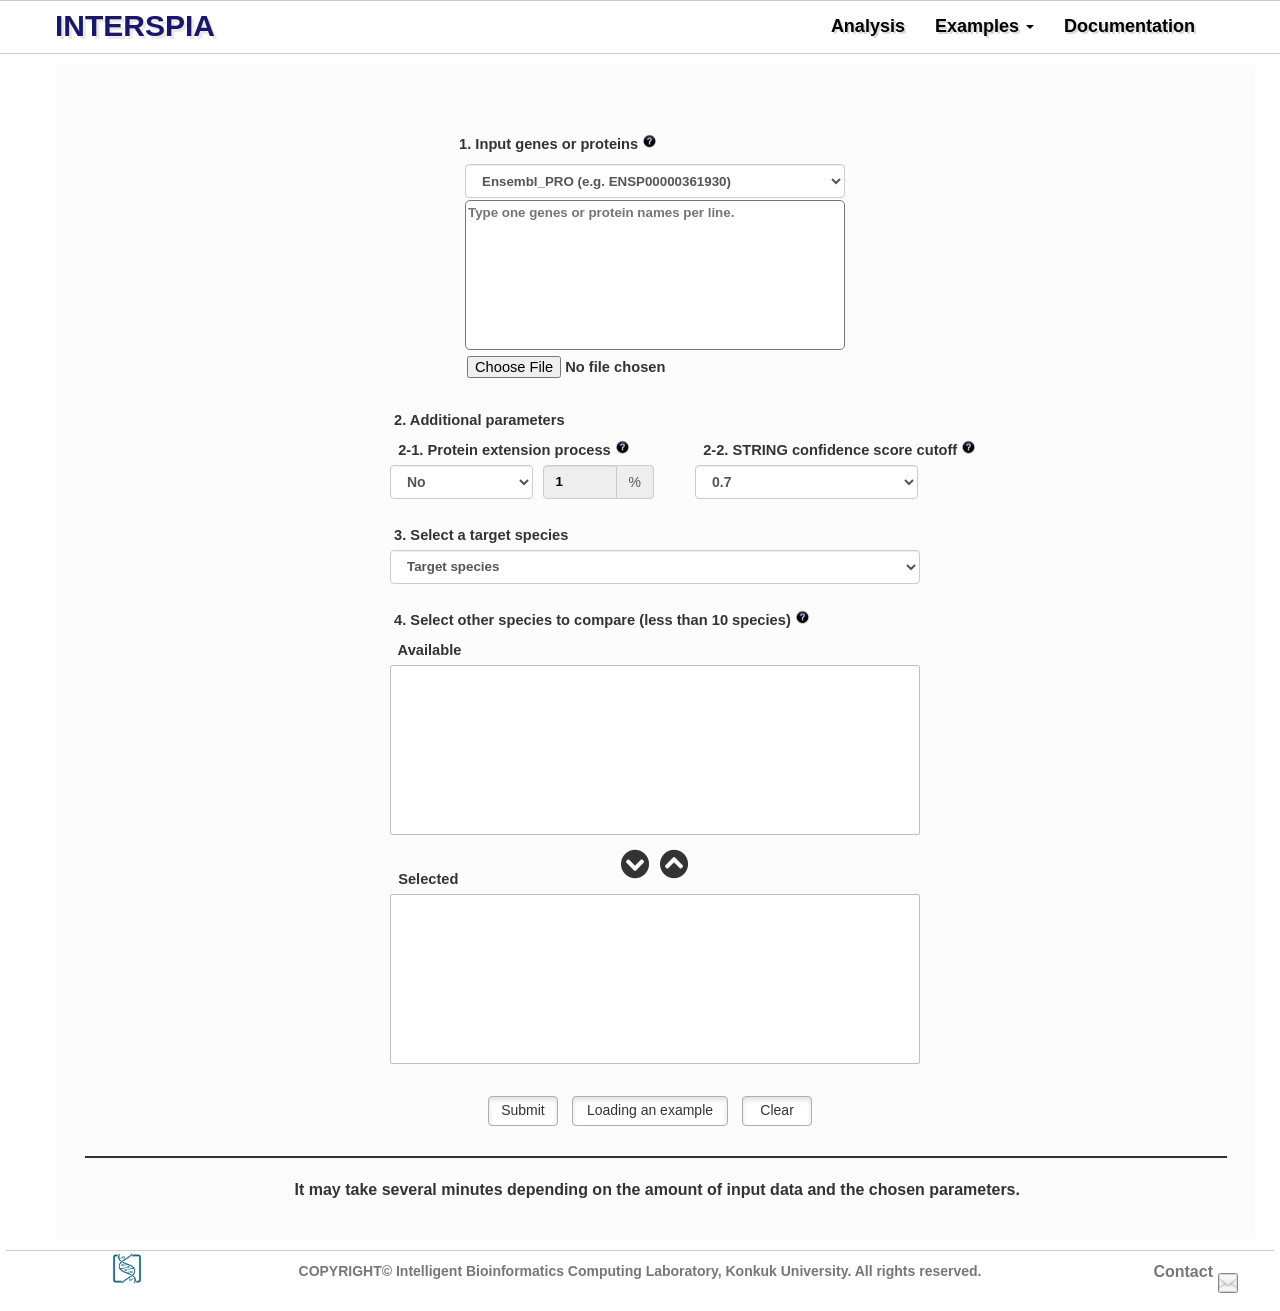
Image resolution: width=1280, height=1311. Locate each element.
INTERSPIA (135, 25)
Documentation (1129, 26)
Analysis (868, 26)
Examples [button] (984, 26)
